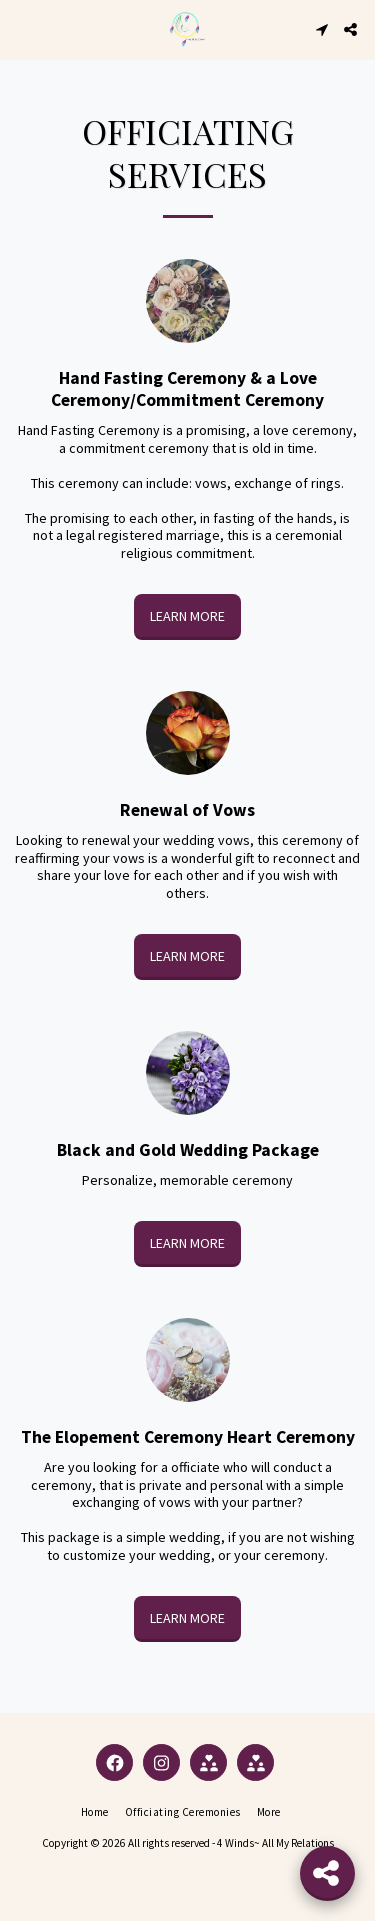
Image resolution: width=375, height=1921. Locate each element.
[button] (22, 28)
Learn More (187, 616)
